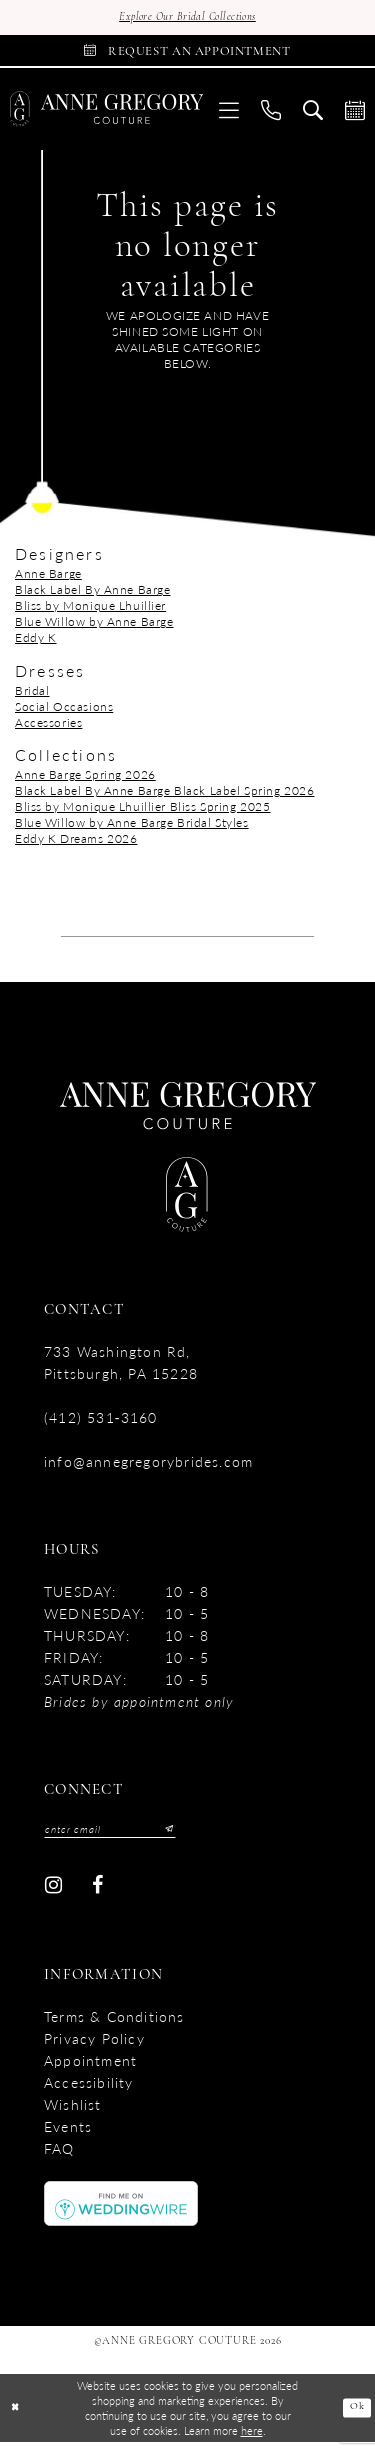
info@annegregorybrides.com (148, 1465)
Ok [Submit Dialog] (356, 2413)
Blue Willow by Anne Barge (94, 626)
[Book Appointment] (187, 53)
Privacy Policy (94, 2045)
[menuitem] (229, 113)
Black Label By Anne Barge (93, 594)
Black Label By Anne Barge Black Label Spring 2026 (164, 794)
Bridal (32, 694)
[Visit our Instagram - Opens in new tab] (53, 1891)
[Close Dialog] (16, 2414)
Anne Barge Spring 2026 (85, 778)
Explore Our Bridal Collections (187, 18)
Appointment (90, 2067)
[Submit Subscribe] (178, 1834)
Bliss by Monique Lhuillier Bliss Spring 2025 (143, 810)
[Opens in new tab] (121, 2208)
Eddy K (35, 642)
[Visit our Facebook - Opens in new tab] (97, 1891)
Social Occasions (64, 710)
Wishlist (73, 2111)
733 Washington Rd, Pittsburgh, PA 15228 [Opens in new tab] (121, 1366)
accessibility (89, 2089)
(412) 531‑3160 (100, 1421)
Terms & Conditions (114, 2023)
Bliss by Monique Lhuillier (90, 610)
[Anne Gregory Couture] (107, 114)
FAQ (59, 2155)
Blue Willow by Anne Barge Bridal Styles (132, 826)
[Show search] (313, 113)
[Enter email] (117, 1834)
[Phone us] (271, 113)
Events (68, 2133)
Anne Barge (48, 578)
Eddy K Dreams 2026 (76, 842)
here (252, 2436)
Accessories (48, 726)
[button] (229, 113)
